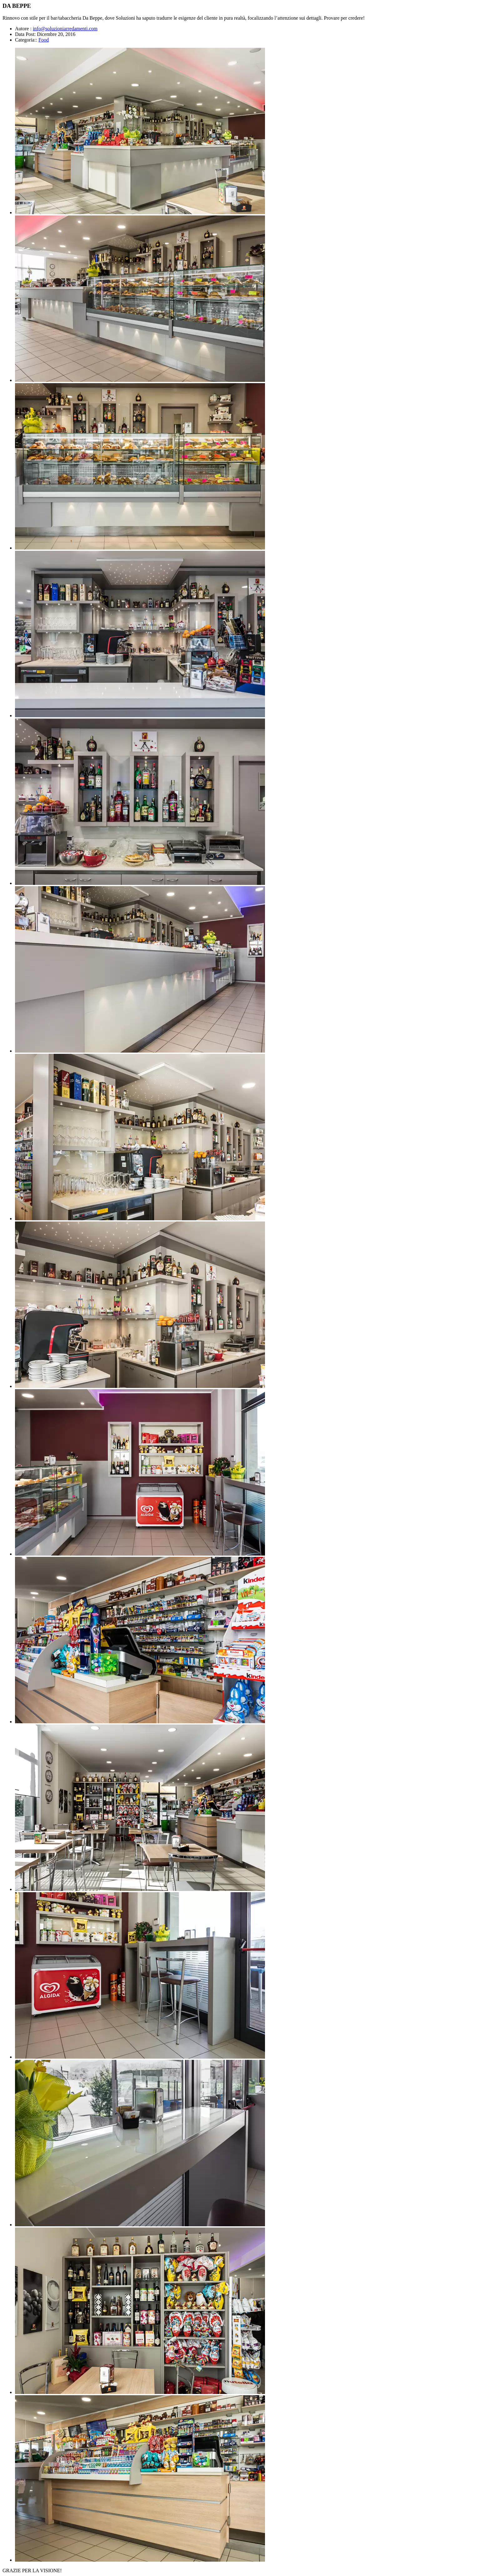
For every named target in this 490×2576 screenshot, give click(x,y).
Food (43, 39)
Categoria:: (26, 39)
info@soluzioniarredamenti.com (65, 28)
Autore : (23, 28)
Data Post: (25, 34)
